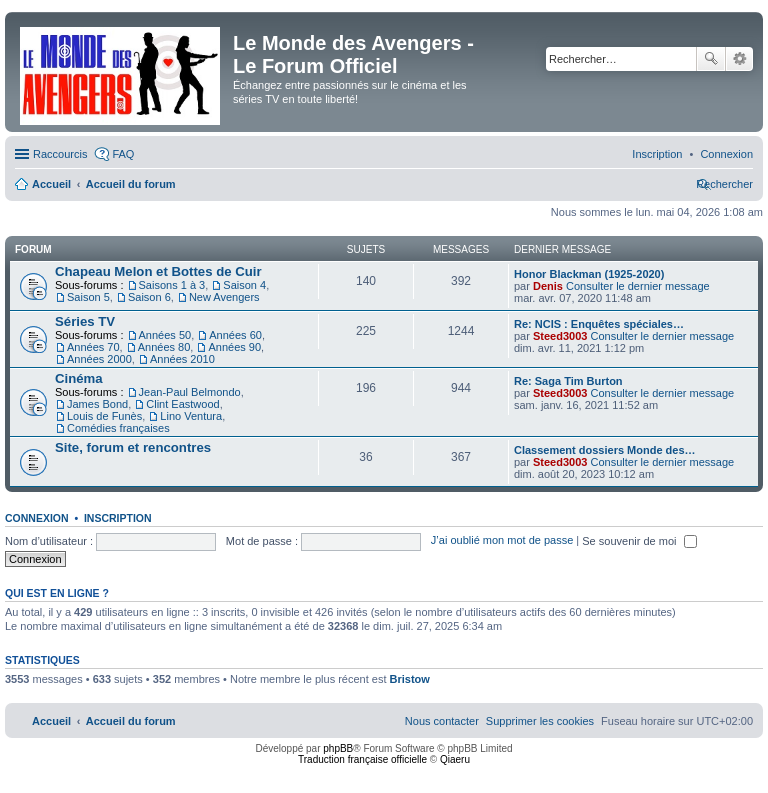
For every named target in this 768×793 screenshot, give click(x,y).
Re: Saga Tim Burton (568, 381)
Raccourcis (60, 154)
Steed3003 (560, 336)
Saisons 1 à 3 (172, 285)
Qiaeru (455, 759)
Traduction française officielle (362, 759)
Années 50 (165, 335)
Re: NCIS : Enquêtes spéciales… (599, 324)
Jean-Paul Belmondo (190, 392)
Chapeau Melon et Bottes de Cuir (158, 271)
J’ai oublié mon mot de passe (502, 541)
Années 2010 (182, 359)
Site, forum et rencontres (133, 447)
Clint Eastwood (182, 404)
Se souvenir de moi (639, 541)
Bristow (410, 679)
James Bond (97, 404)
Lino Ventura (191, 416)
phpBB (338, 748)
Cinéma (79, 378)
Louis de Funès (104, 416)
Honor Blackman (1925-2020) (589, 274)
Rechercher (711, 59)
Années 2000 (99, 359)
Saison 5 (88, 297)
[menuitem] (726, 154)
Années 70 (93, 347)
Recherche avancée (739, 59)
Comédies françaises (118, 428)
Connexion (37, 518)
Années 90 (234, 347)
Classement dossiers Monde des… (605, 450)
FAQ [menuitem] (123, 154)
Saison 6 (149, 297)
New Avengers (224, 297)
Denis (548, 286)
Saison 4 (244, 285)
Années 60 (235, 335)
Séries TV (85, 321)
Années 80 (164, 347)
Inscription (118, 518)
